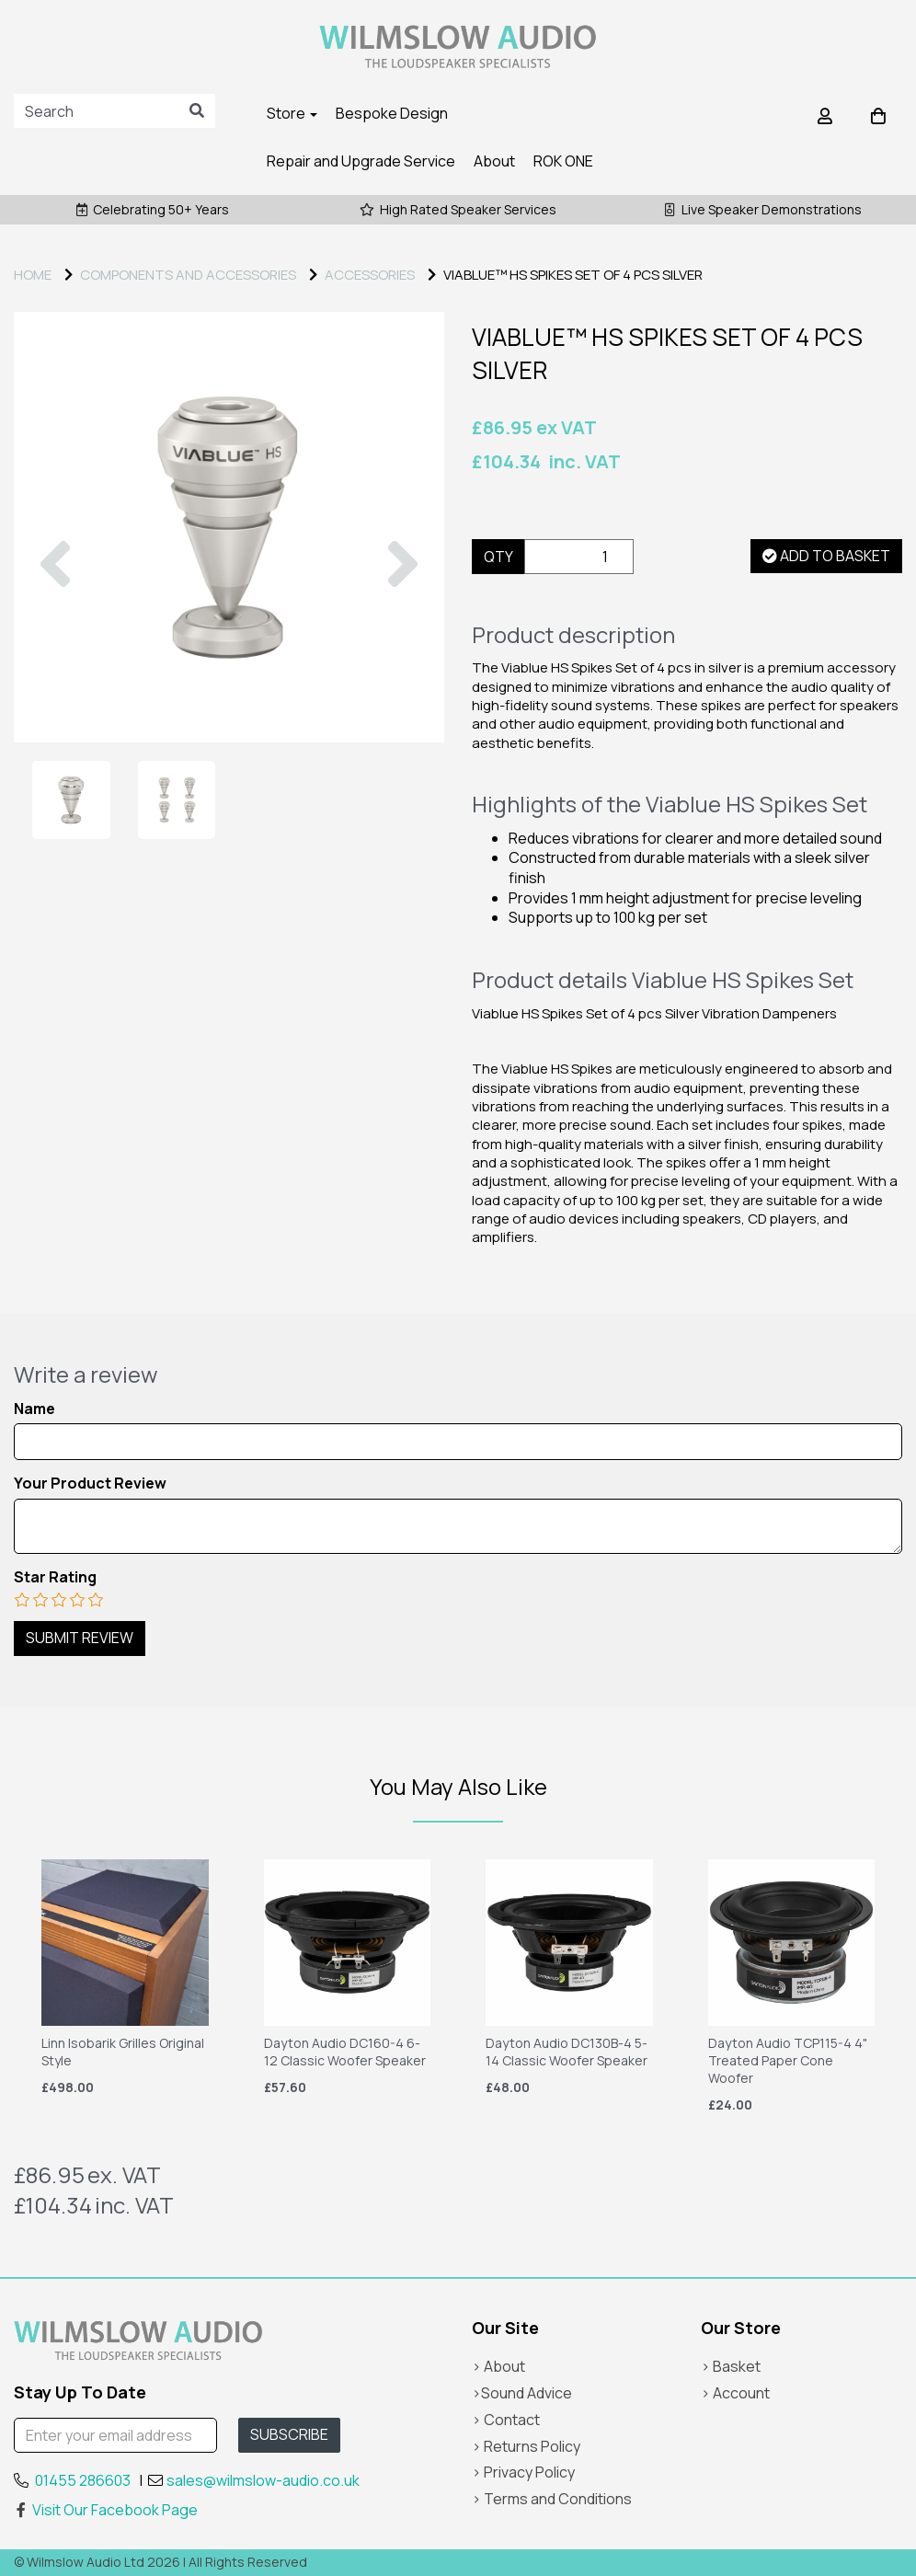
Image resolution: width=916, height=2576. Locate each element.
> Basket (731, 2366)
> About (498, 2366)
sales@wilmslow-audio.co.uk (263, 2480)
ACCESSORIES (370, 274)
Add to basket (826, 556)
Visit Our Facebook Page (106, 2510)
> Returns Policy (526, 2446)
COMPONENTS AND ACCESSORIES (188, 274)
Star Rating (55, 1577)
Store (292, 113)
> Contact (506, 2419)
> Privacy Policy (523, 2472)
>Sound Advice (522, 2393)
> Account (735, 2393)
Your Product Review (90, 1483)
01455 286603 (83, 2480)
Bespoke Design (392, 113)
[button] (55, 634)
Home (33, 274)
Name (34, 1409)
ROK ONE (563, 161)
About (494, 161)
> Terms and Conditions (552, 2499)
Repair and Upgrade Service (361, 161)
